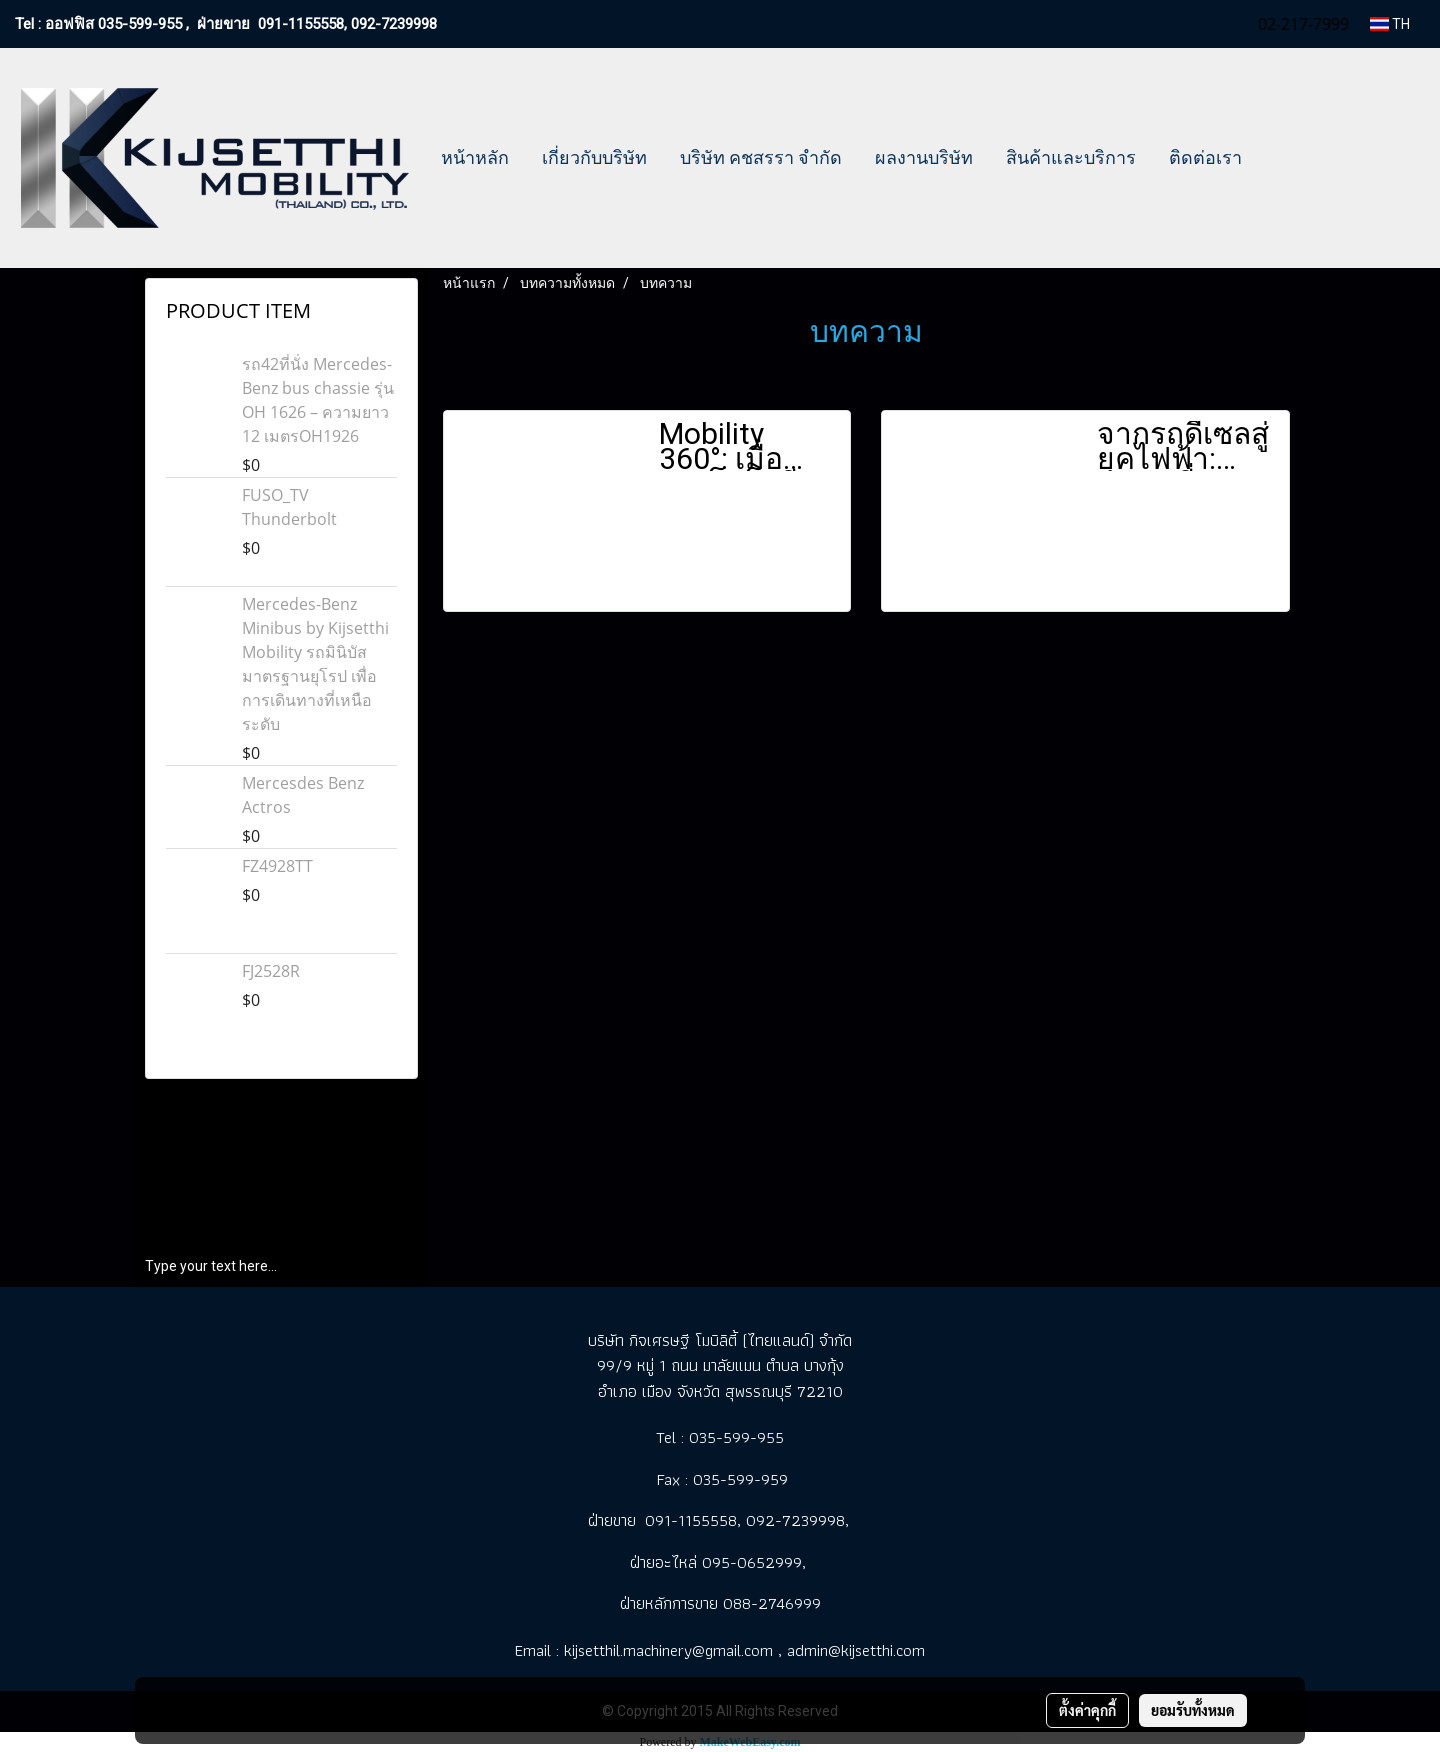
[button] (1276, 158)
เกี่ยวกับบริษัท (594, 157)
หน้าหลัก (475, 157)
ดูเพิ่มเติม (688, 581)
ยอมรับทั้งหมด (1193, 1710)
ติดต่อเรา (1205, 157)
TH (1390, 24)
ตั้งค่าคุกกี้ (1087, 1710)
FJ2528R (271, 971)
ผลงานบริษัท (924, 157)
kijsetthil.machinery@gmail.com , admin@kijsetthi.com (744, 1650)
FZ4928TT (277, 866)
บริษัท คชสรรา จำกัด (761, 157)
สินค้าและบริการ (1071, 157)
